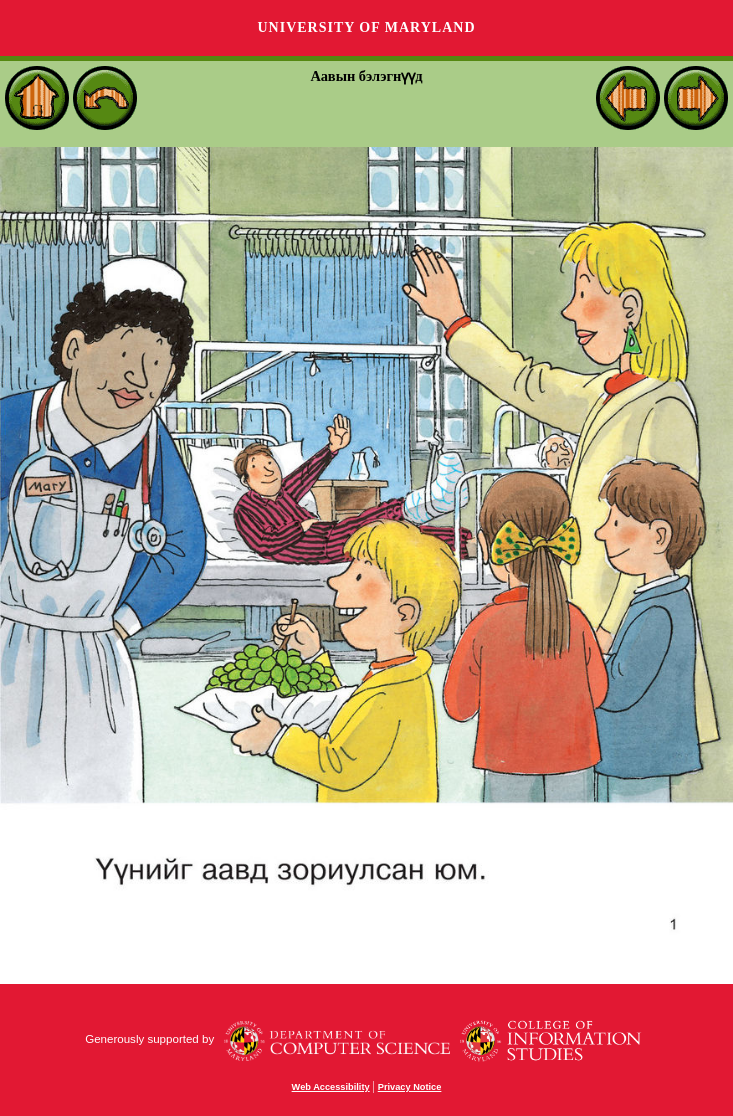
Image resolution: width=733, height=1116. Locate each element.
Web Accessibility (331, 1087)
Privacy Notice (410, 1087)
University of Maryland (366, 27)
